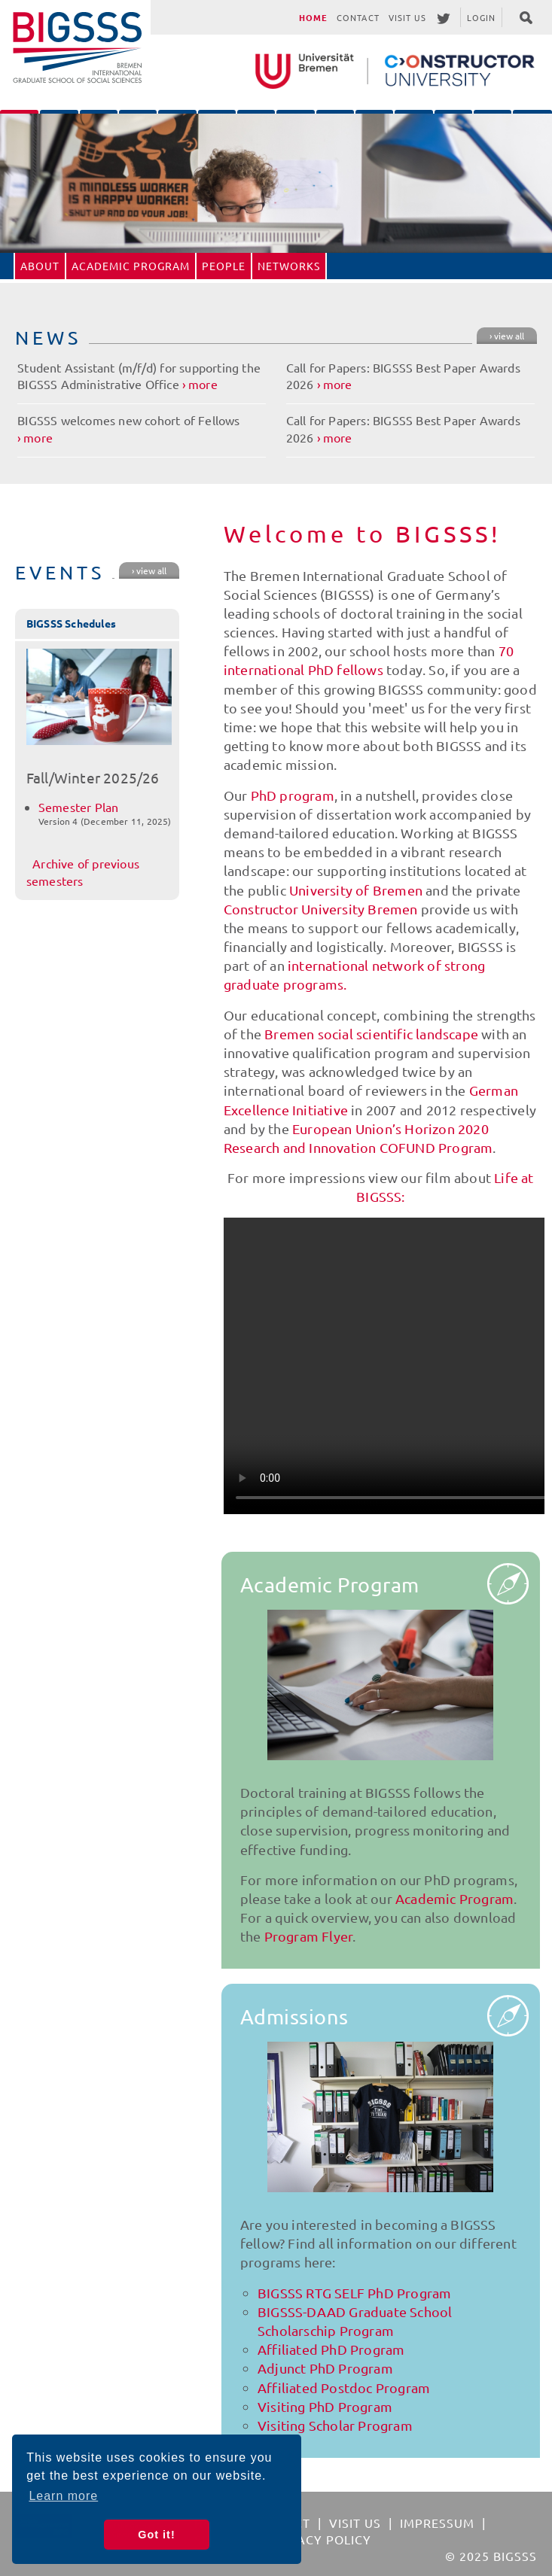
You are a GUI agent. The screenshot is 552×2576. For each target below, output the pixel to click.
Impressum (437, 2522)
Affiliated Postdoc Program (344, 2387)
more (203, 383)
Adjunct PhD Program (325, 2368)
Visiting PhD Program (325, 2406)
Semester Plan (78, 806)
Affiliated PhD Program (331, 2349)
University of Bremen (355, 890)
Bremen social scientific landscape (371, 1034)
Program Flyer (308, 1936)
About (39, 265)
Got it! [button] (156, 2535)
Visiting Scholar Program (335, 2425)
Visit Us (408, 17)
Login (481, 17)
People (224, 265)
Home (313, 17)
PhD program (292, 795)
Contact (358, 17)
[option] (276, 183)
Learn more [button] (63, 2495)
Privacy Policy (319, 2539)
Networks (289, 265)
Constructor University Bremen (321, 909)
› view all (506, 336)
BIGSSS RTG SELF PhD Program (354, 2293)
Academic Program (131, 265)
